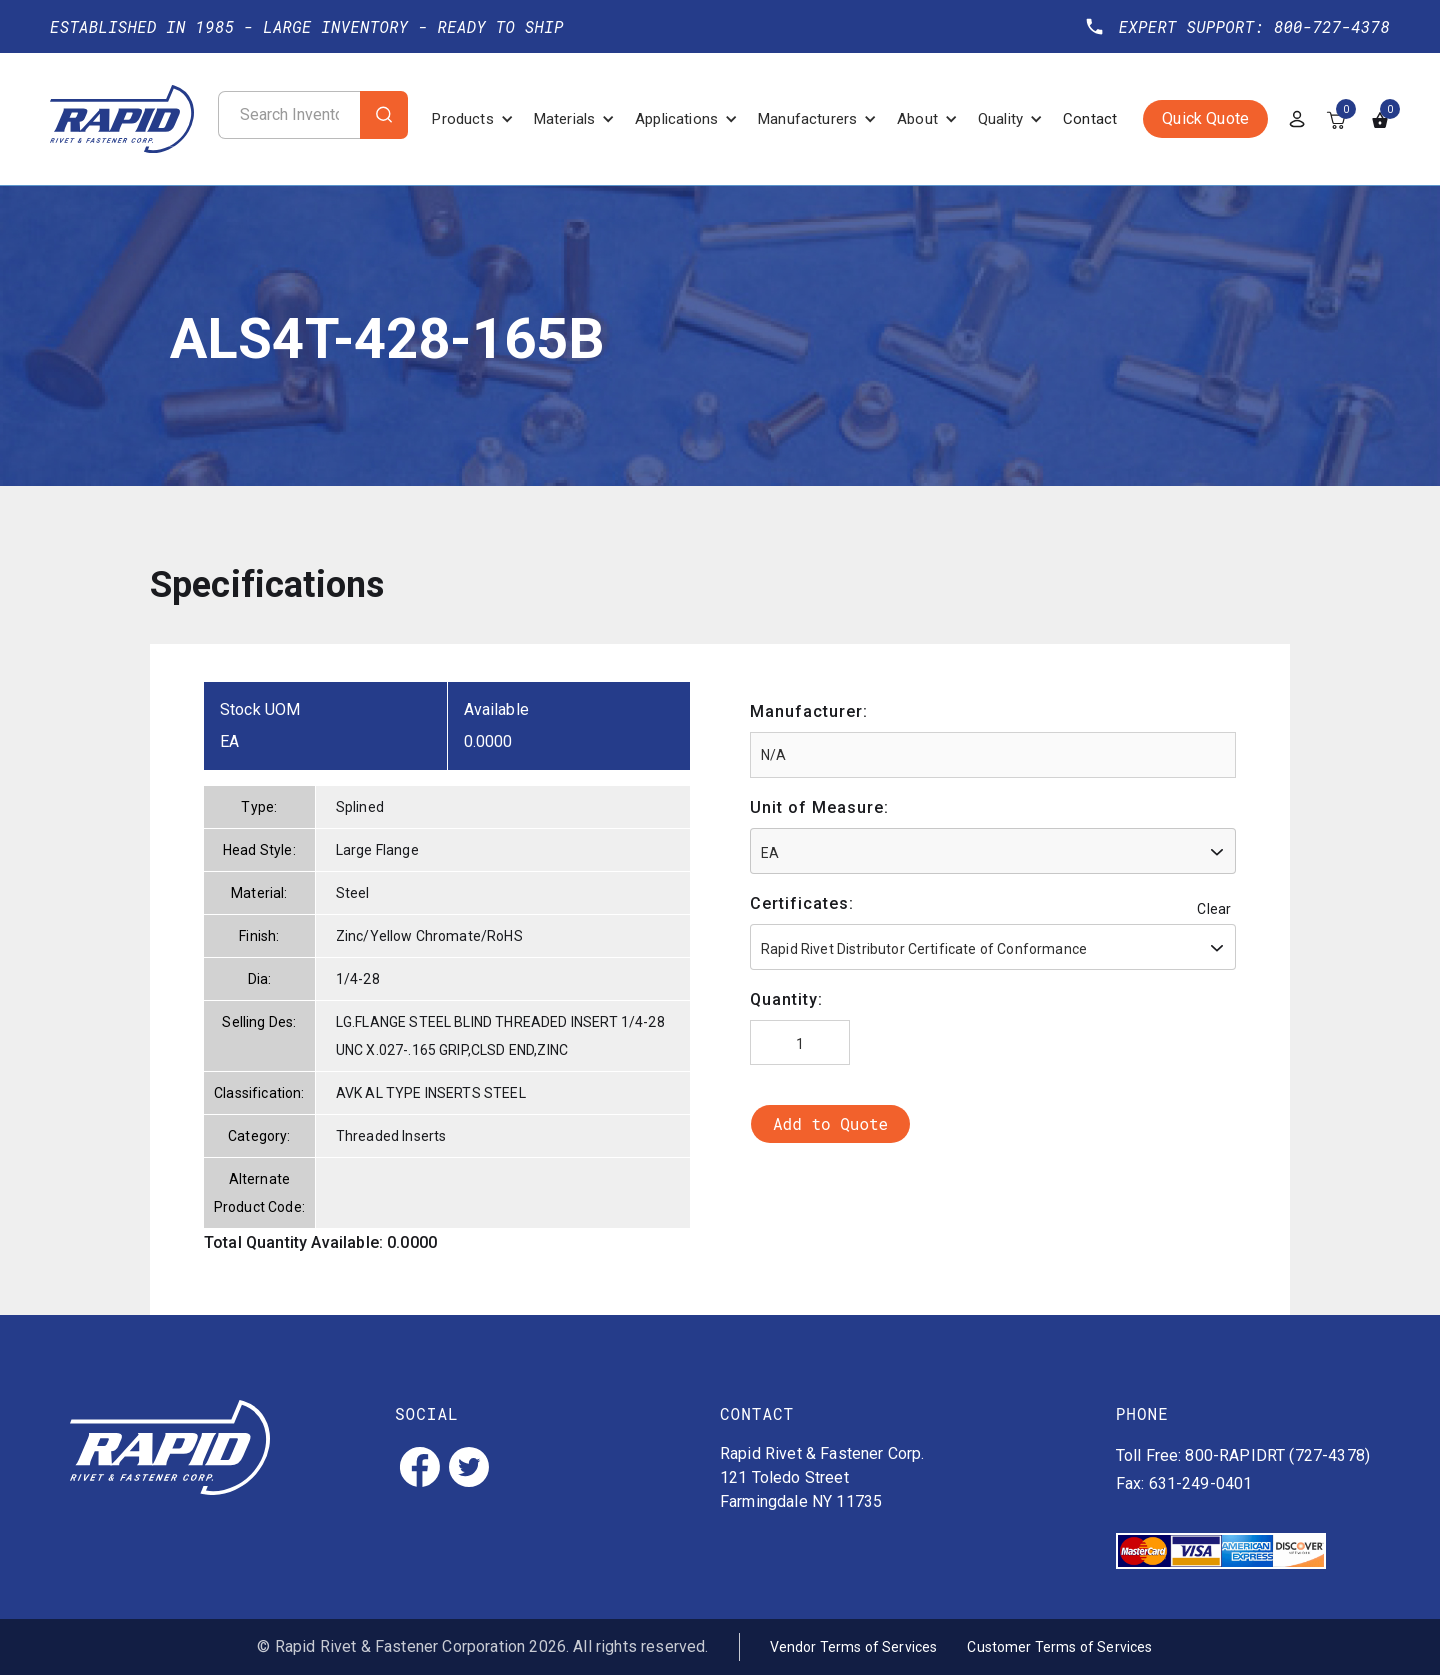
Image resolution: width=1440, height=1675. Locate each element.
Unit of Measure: (819, 807)
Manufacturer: (809, 711)
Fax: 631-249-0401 (1184, 1483)
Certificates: (802, 903)
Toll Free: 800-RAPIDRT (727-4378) (1243, 1455)
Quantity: (786, 999)
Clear (1214, 909)
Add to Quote (830, 1123)
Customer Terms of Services (1059, 1647)
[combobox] (993, 851)
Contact (1090, 119)
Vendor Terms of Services (854, 1647)
